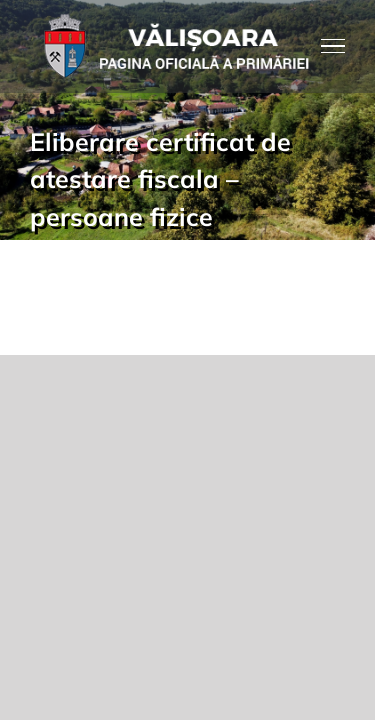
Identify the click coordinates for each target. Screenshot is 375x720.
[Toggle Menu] (333, 46)
